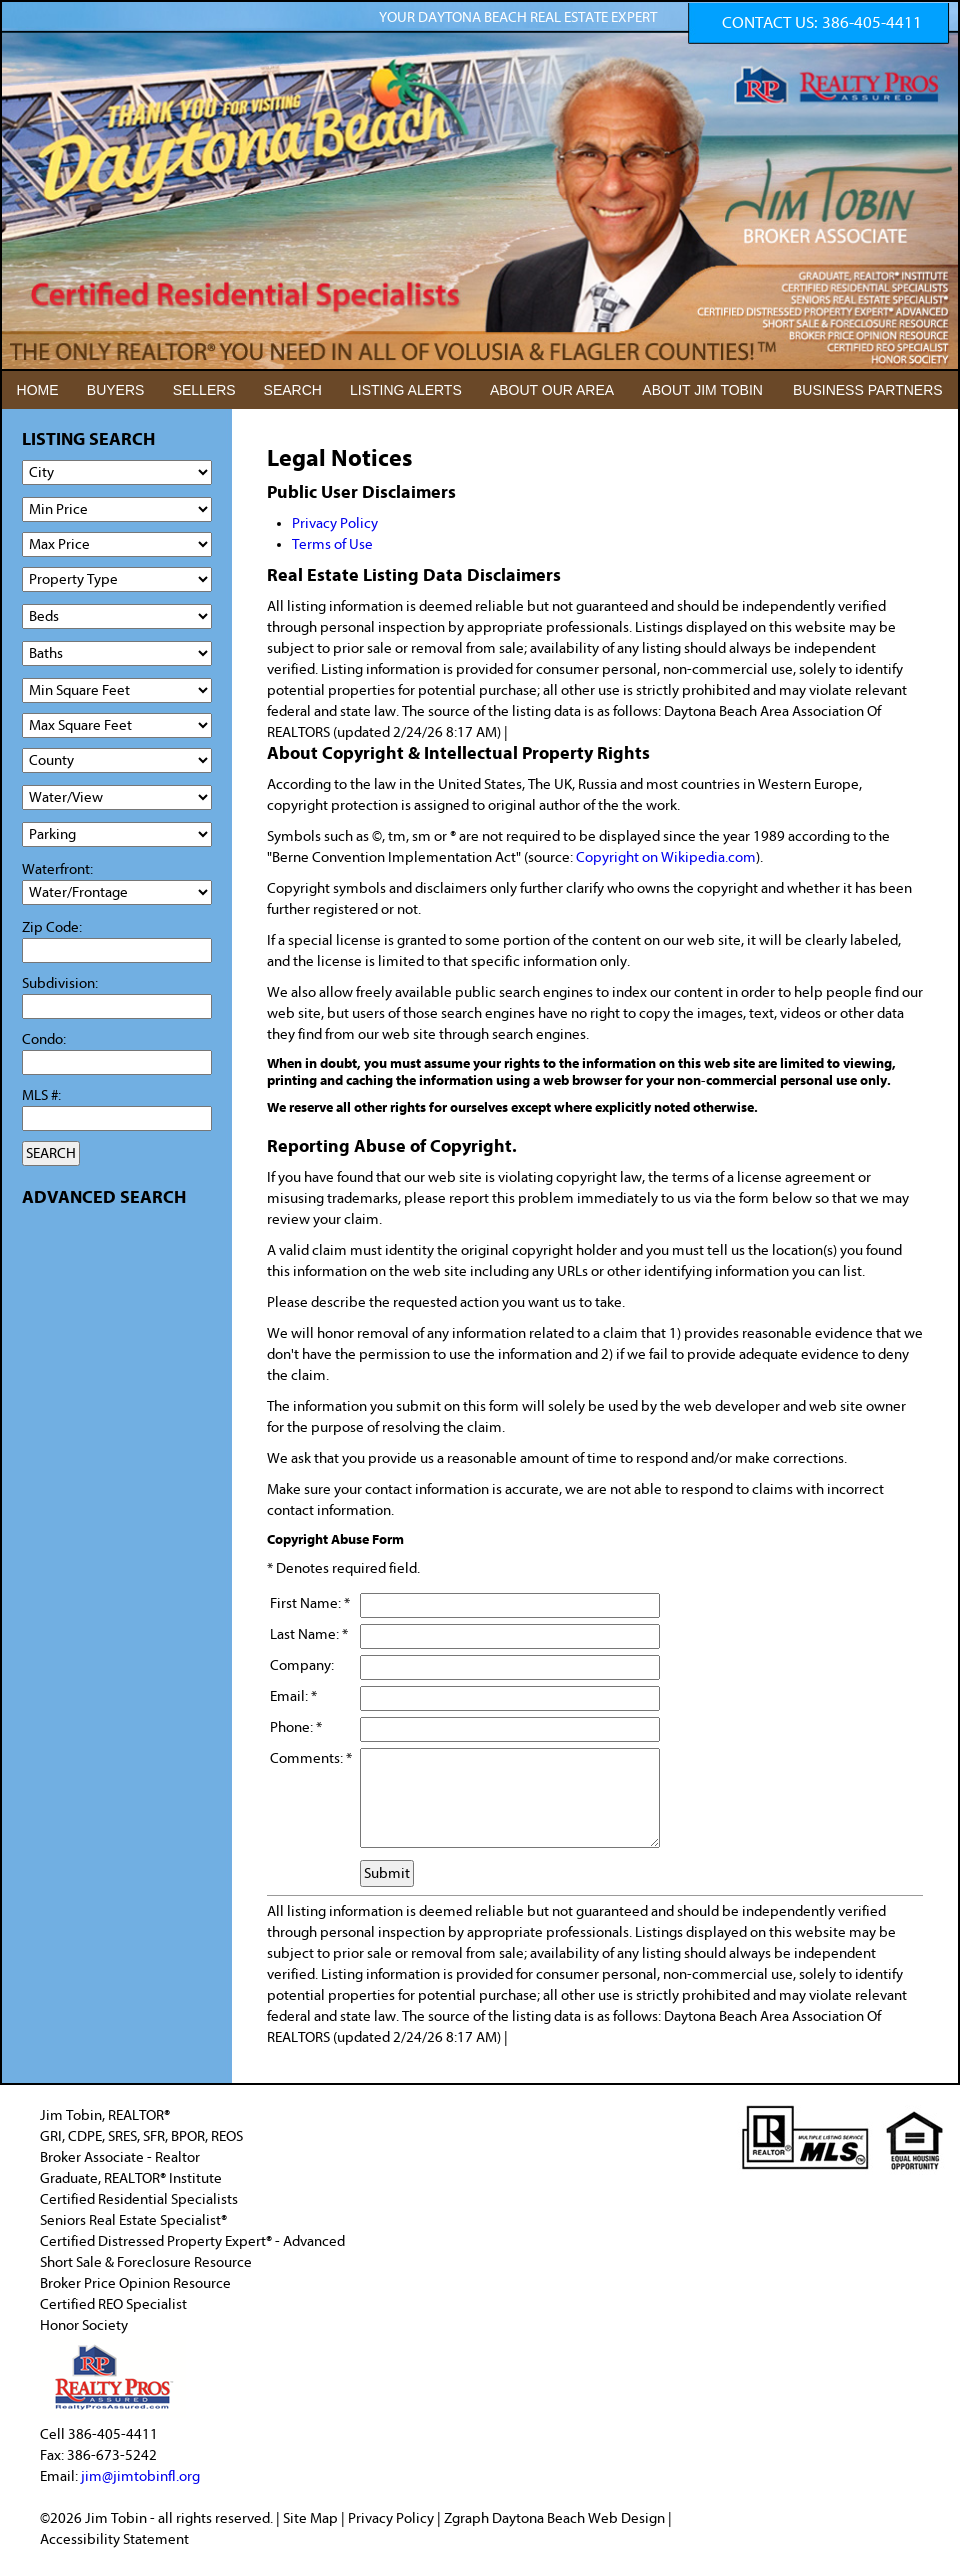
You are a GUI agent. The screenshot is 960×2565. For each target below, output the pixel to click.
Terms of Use (332, 544)
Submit (387, 1873)
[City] (117, 472)
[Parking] (117, 834)
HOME (38, 390)
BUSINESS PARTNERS (868, 390)
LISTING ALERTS (406, 390)
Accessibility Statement (114, 2539)
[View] (117, 797)
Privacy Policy (335, 523)
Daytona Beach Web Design (578, 2518)
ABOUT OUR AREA (552, 390)
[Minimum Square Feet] (117, 690)
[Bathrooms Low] (117, 653)
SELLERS (204, 390)
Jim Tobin (117, 2518)
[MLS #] (117, 1118)
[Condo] (117, 1062)
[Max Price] (117, 544)
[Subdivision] (117, 1006)
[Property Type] (117, 579)
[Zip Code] (117, 950)
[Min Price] (117, 509)
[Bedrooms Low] (117, 616)
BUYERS (116, 390)
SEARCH (293, 390)
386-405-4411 (872, 22)
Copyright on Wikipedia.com (666, 857)
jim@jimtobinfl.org (140, 2476)
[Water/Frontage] (117, 892)
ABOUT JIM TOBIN (702, 390)
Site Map (310, 2518)
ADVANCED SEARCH (104, 1197)
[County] (117, 760)
